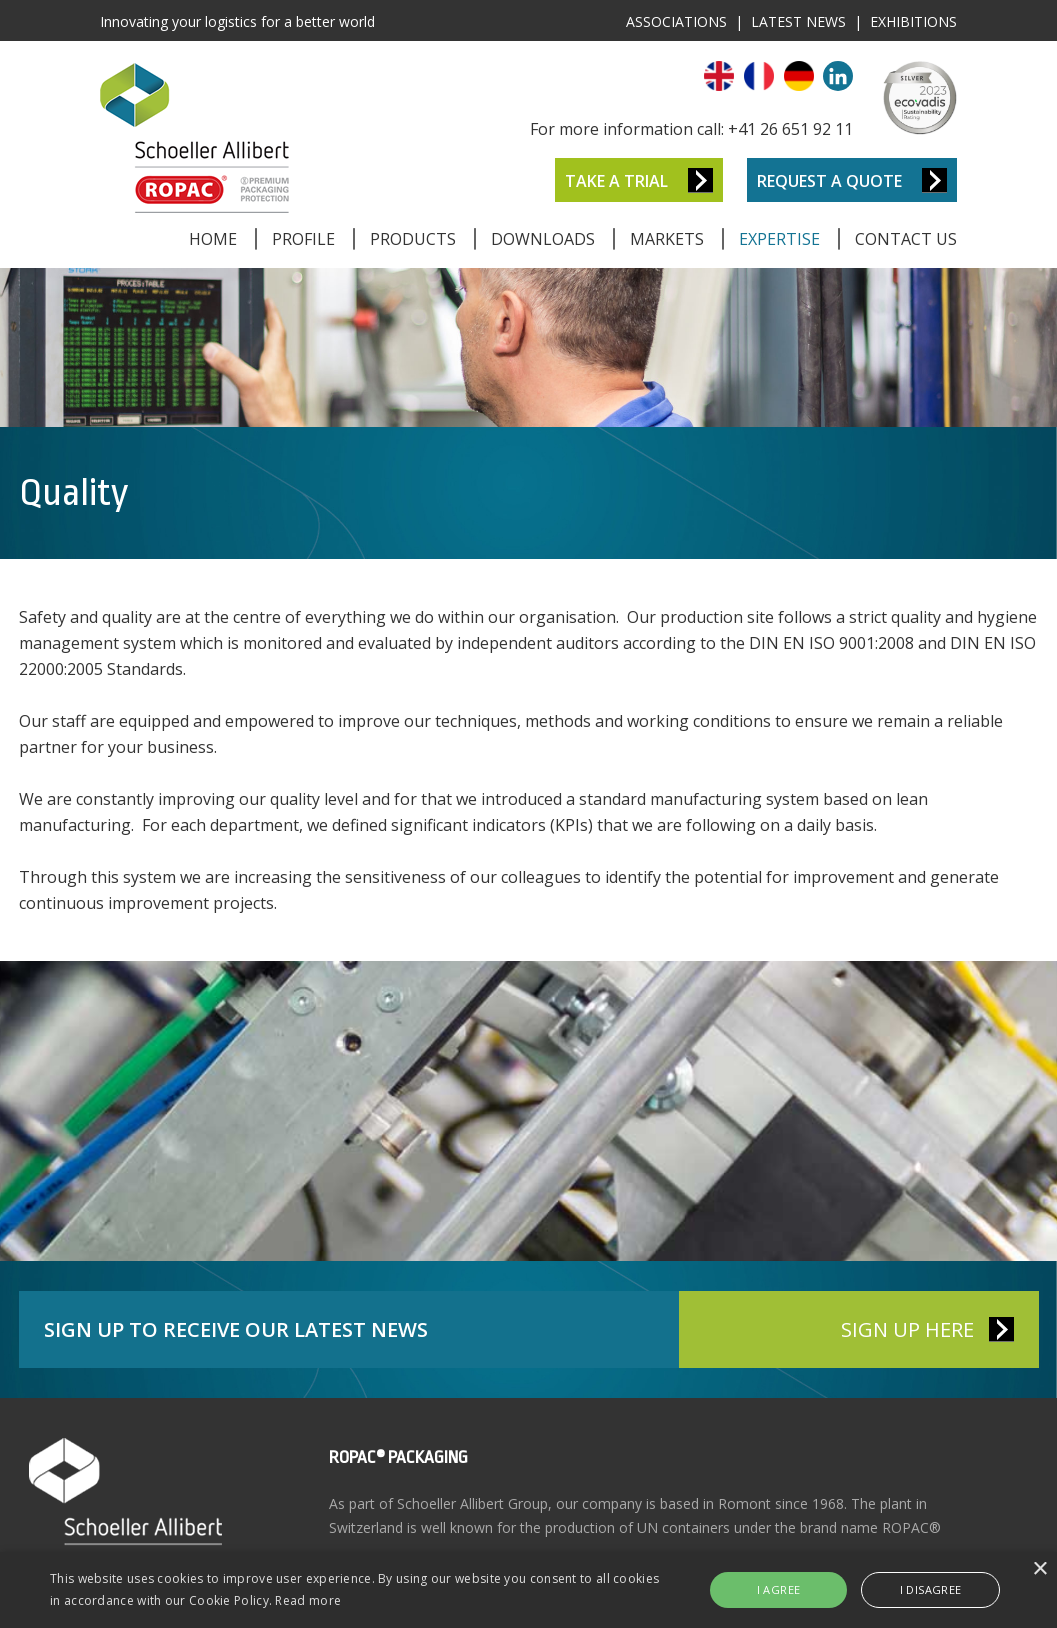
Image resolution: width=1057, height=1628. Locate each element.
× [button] (1039, 1569)
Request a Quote (829, 181)
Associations (676, 21)
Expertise (779, 239)
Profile (303, 239)
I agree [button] (779, 1589)
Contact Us (906, 239)
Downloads (543, 239)
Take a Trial (616, 181)
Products (413, 239)
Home (213, 239)
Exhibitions (913, 21)
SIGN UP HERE (907, 1329)
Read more (308, 1600)
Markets (667, 239)
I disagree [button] (931, 1589)
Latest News (798, 21)
